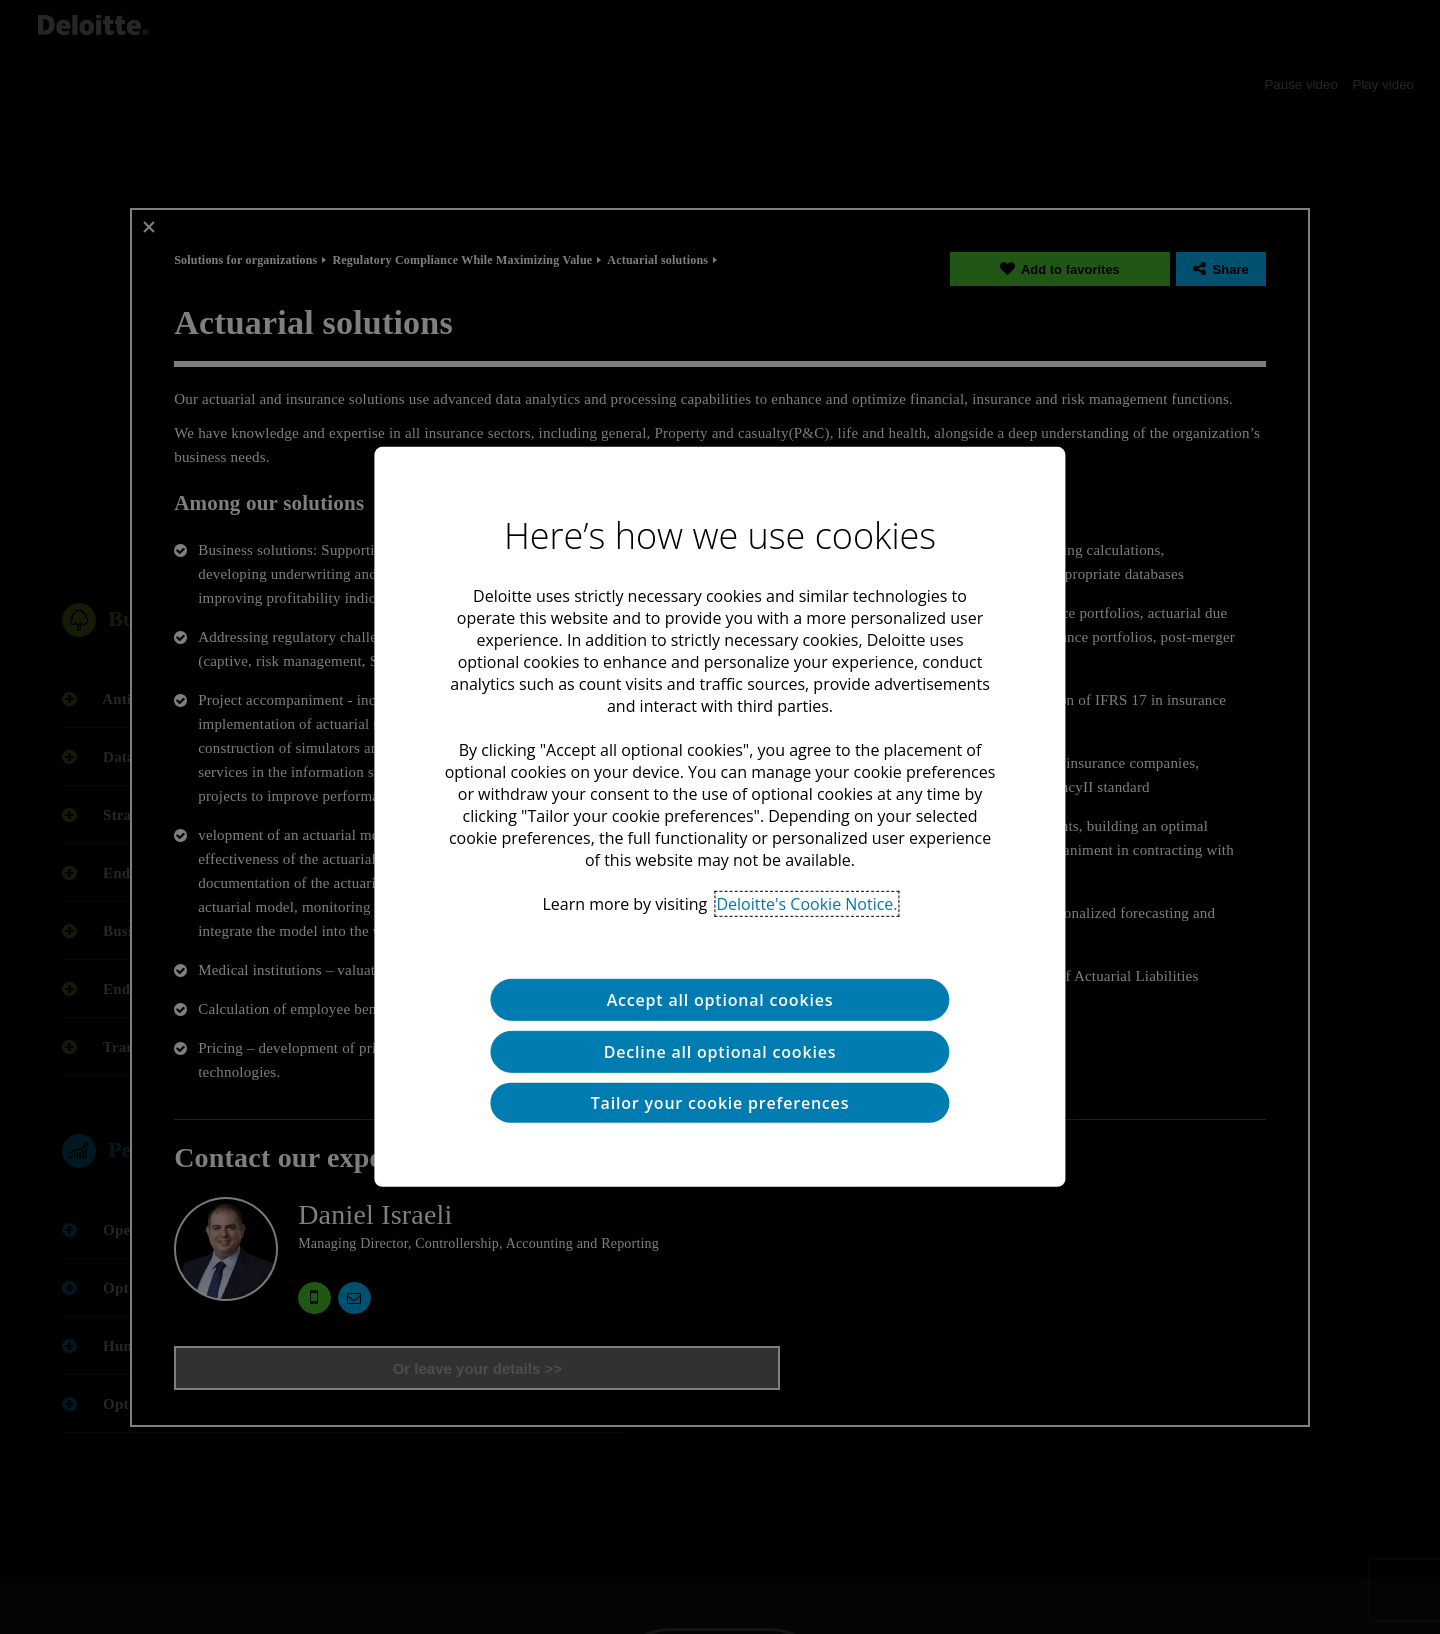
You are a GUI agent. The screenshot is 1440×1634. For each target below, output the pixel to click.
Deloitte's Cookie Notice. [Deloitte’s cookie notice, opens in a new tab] (806, 904)
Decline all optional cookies (720, 1052)
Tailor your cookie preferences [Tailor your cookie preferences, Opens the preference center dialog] (720, 1103)
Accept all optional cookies (720, 1000)
